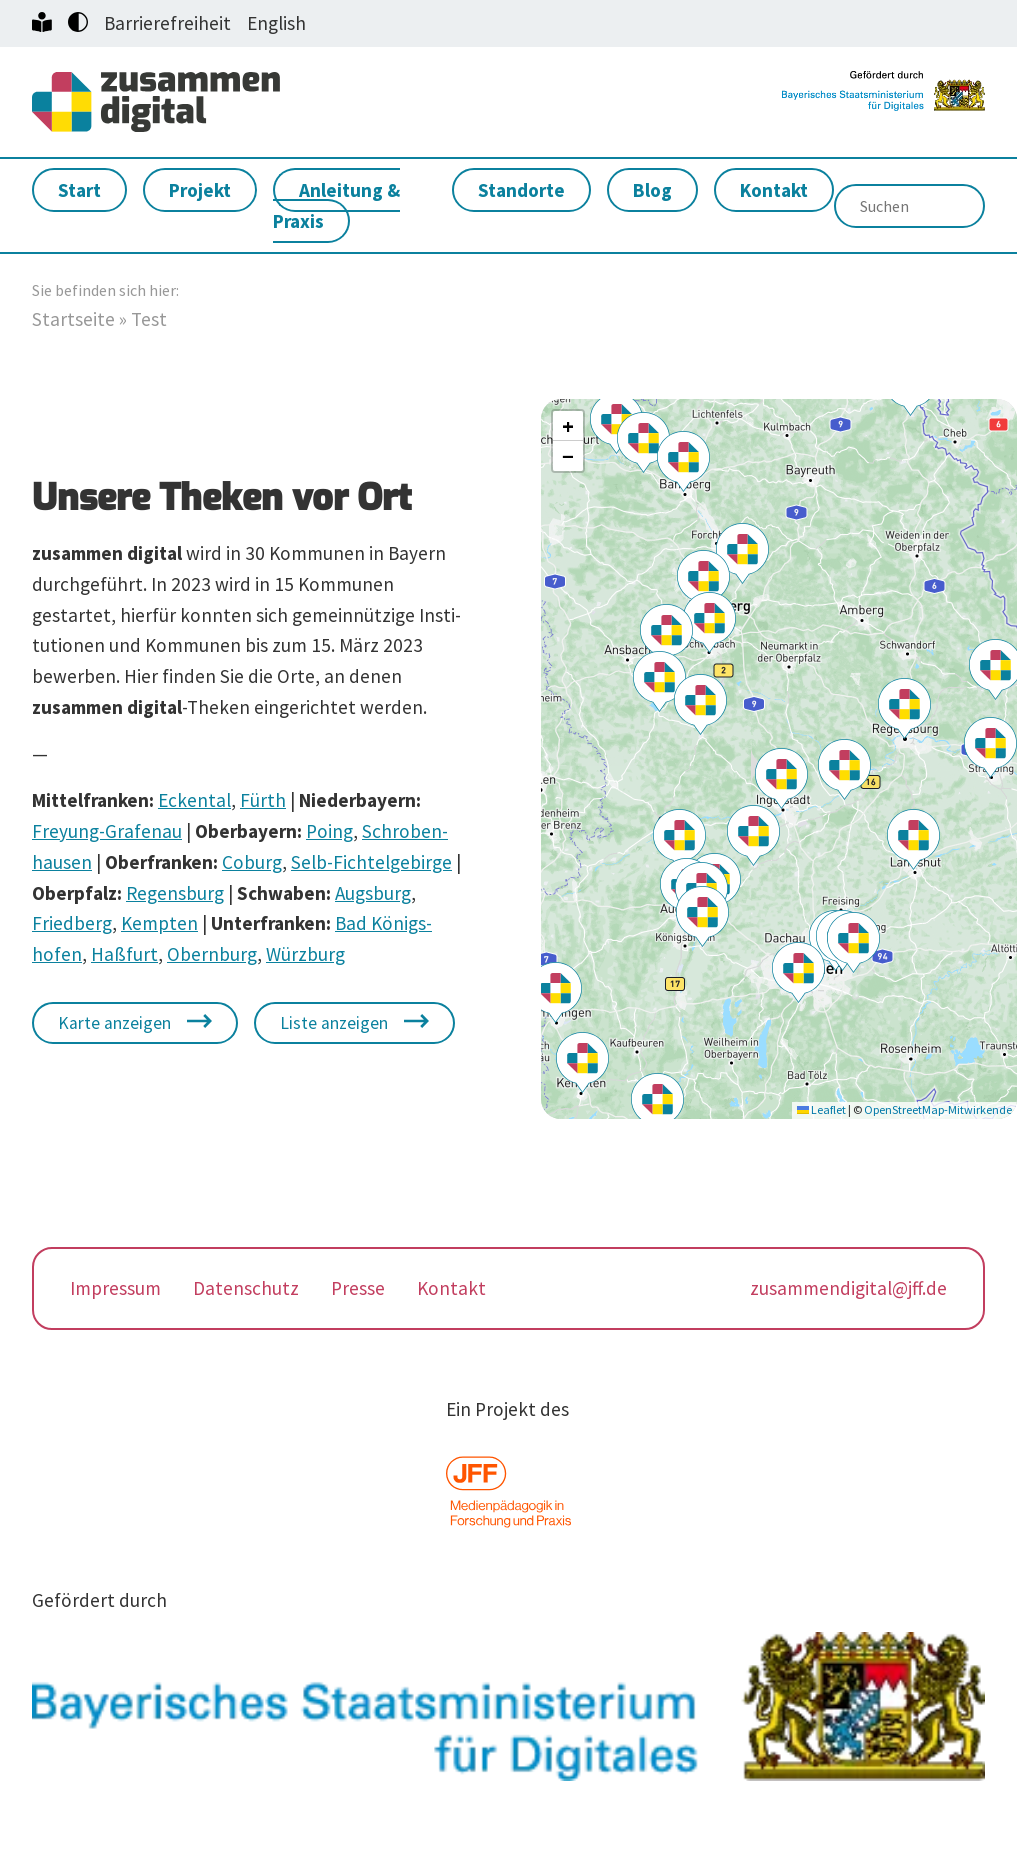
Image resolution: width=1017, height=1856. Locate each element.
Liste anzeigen (334, 1025)
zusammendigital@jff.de (848, 1290)
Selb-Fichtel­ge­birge (371, 864)
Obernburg (212, 956)
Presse (358, 1290)
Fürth (263, 802)
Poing (329, 833)
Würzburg (305, 956)
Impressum (115, 1290)
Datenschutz (246, 1290)
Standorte (521, 192)
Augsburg (373, 895)
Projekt (200, 192)
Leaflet (821, 1111)
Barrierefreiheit (167, 23)
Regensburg (175, 895)
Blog (652, 192)
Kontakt (774, 192)
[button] (781, 780)
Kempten (159, 925)
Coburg (252, 864)
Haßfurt (124, 956)
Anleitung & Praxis (336, 207)
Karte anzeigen (114, 1025)
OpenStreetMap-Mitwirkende (938, 1111)
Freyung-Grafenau (107, 833)
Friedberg (72, 925)
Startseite (73, 321)
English (276, 23)
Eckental (194, 802)
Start (79, 192)
